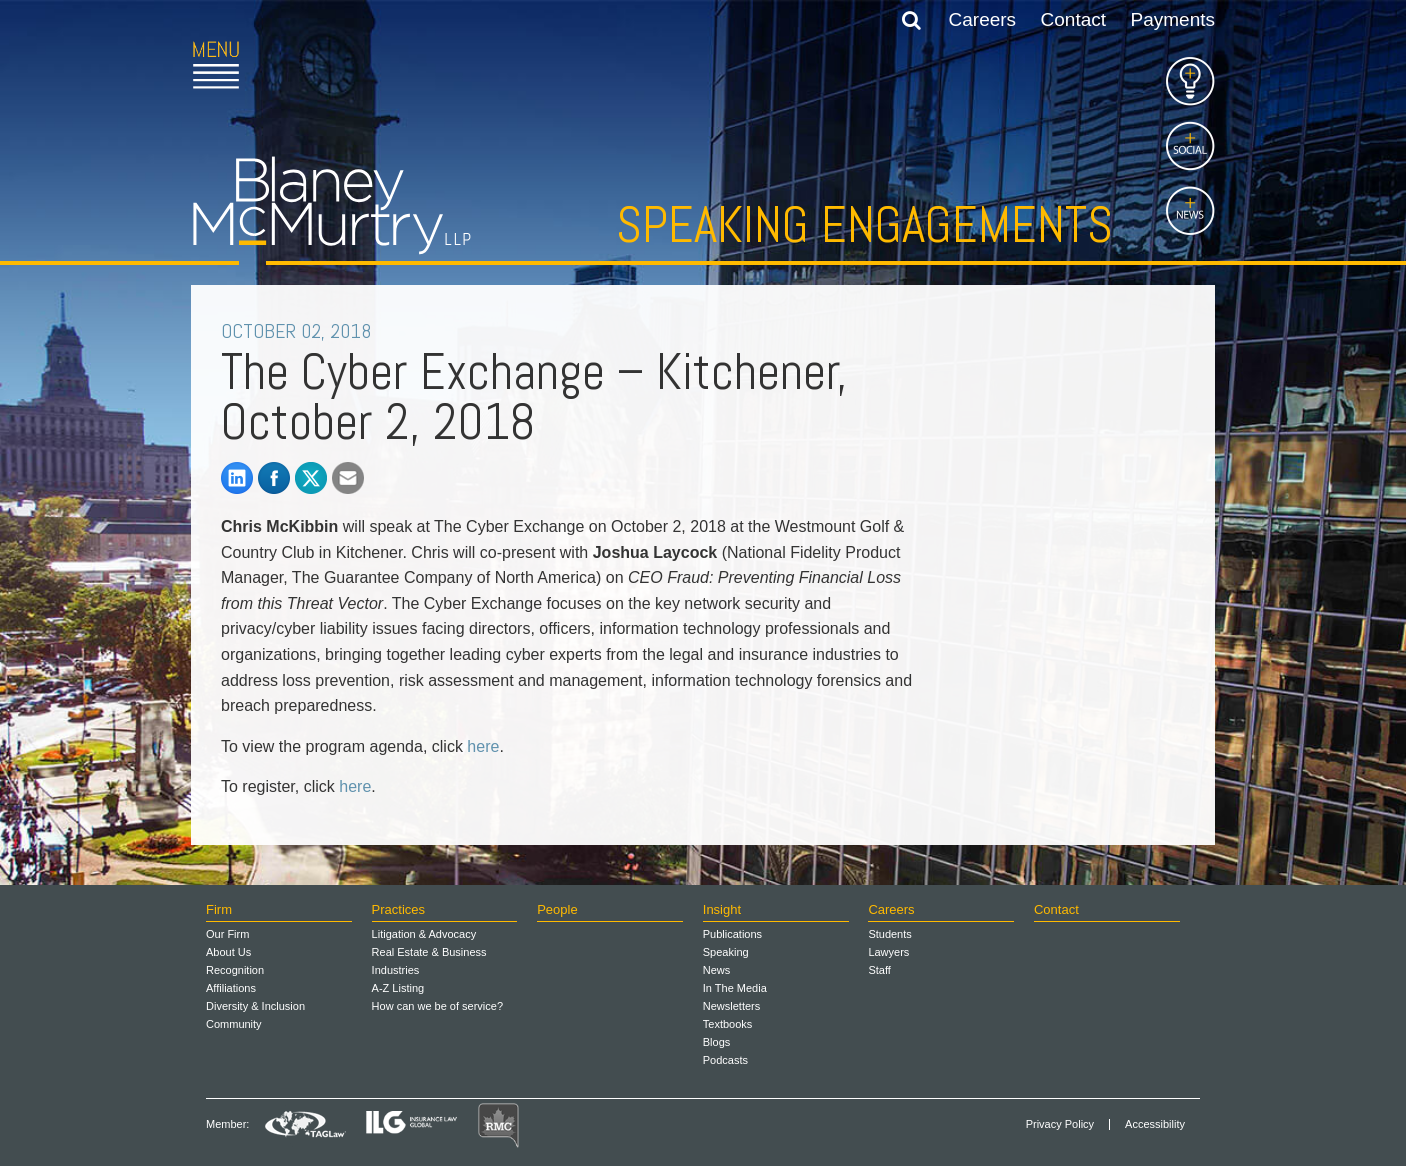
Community (234, 1024)
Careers (983, 19)
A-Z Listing (398, 988)
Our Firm (227, 934)
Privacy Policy (1060, 1124)
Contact (1073, 19)
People (557, 909)
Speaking (726, 952)
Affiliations (231, 988)
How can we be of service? (437, 1006)
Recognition (235, 970)
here (483, 746)
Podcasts (725, 1060)
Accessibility (1155, 1124)
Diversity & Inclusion (255, 1006)
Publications (732, 934)
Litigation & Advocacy (424, 934)
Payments (1173, 19)
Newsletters (731, 1006)
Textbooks (728, 1024)
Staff (879, 970)
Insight (722, 909)
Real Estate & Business (429, 952)
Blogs (717, 1042)
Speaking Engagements (864, 225)
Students (889, 934)
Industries (396, 970)
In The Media (735, 988)
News (717, 970)
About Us (228, 952)
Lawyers (888, 952)
